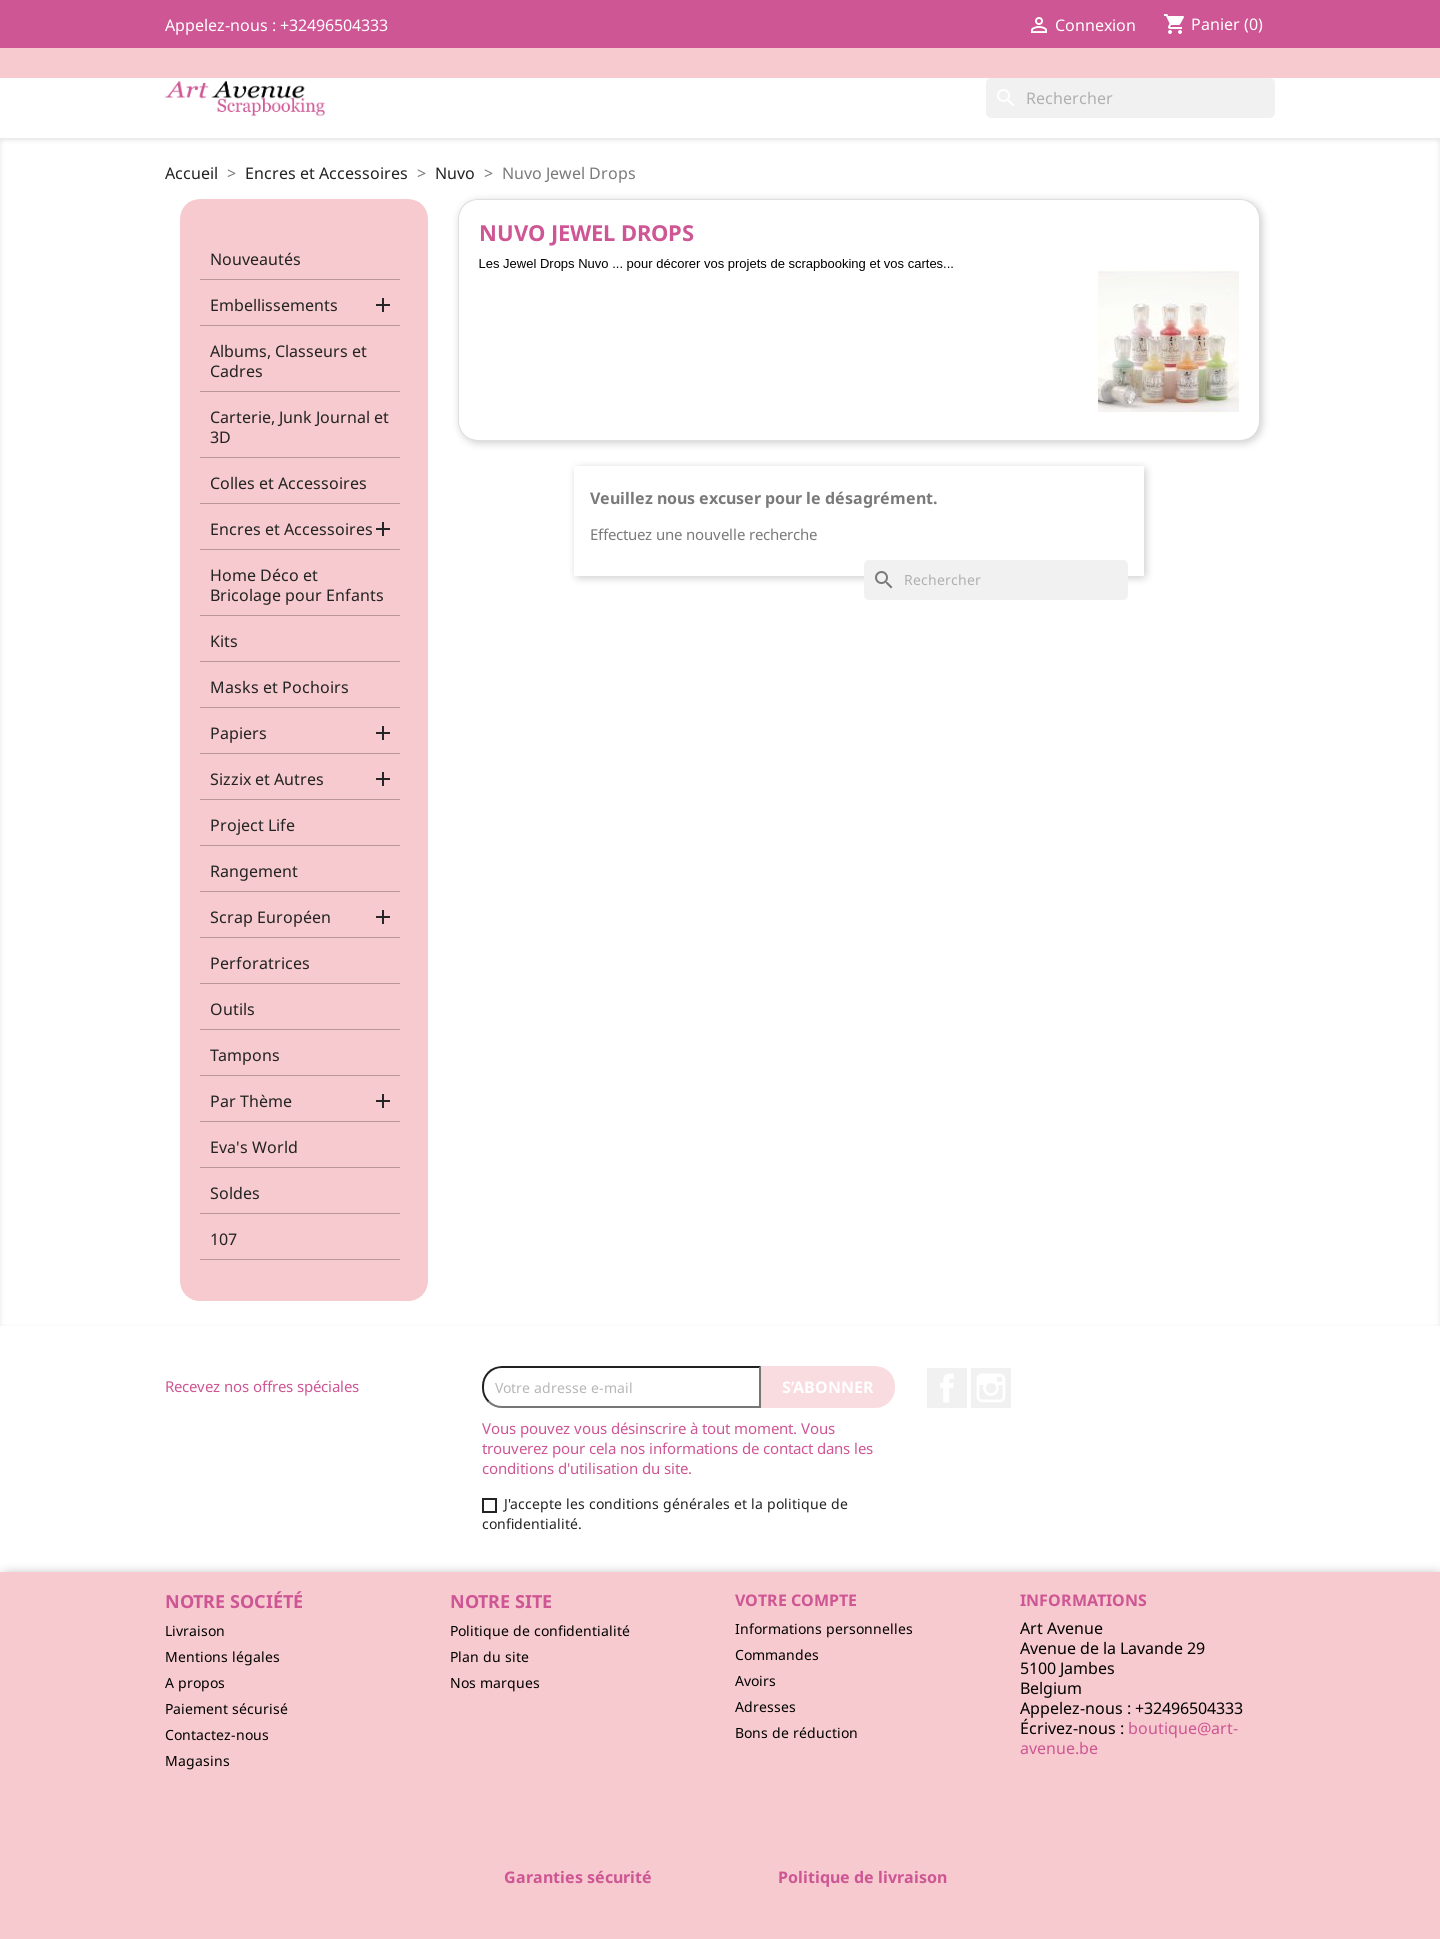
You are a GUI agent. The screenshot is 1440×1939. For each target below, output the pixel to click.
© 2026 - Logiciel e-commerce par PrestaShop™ (720, 1913)
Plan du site (489, 1656)
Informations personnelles (824, 1628)
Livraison (195, 1630)
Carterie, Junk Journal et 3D (299, 427)
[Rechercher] (1130, 98)
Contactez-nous (217, 1734)
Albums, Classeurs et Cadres (288, 361)
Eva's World (254, 1147)
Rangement (254, 871)
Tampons (245, 1055)
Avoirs (755, 1680)
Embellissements (274, 305)
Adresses (765, 1706)
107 (223, 1239)
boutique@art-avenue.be (1129, 1738)
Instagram (991, 1388)
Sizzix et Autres (267, 779)
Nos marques (495, 1682)
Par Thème (251, 1101)
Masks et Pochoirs (279, 687)
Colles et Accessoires (288, 483)
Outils (232, 1009)
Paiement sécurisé (226, 1708)
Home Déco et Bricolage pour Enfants (297, 585)
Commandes (777, 1654)
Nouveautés (255, 259)
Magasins (197, 1760)
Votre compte (796, 1600)
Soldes (235, 1193)
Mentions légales (222, 1656)
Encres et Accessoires (291, 529)
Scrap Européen (270, 917)
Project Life (252, 825)
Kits (224, 641)
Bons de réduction (796, 1732)
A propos (195, 1682)
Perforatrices (260, 963)
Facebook (947, 1388)
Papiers (238, 733)
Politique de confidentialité (540, 1630)
